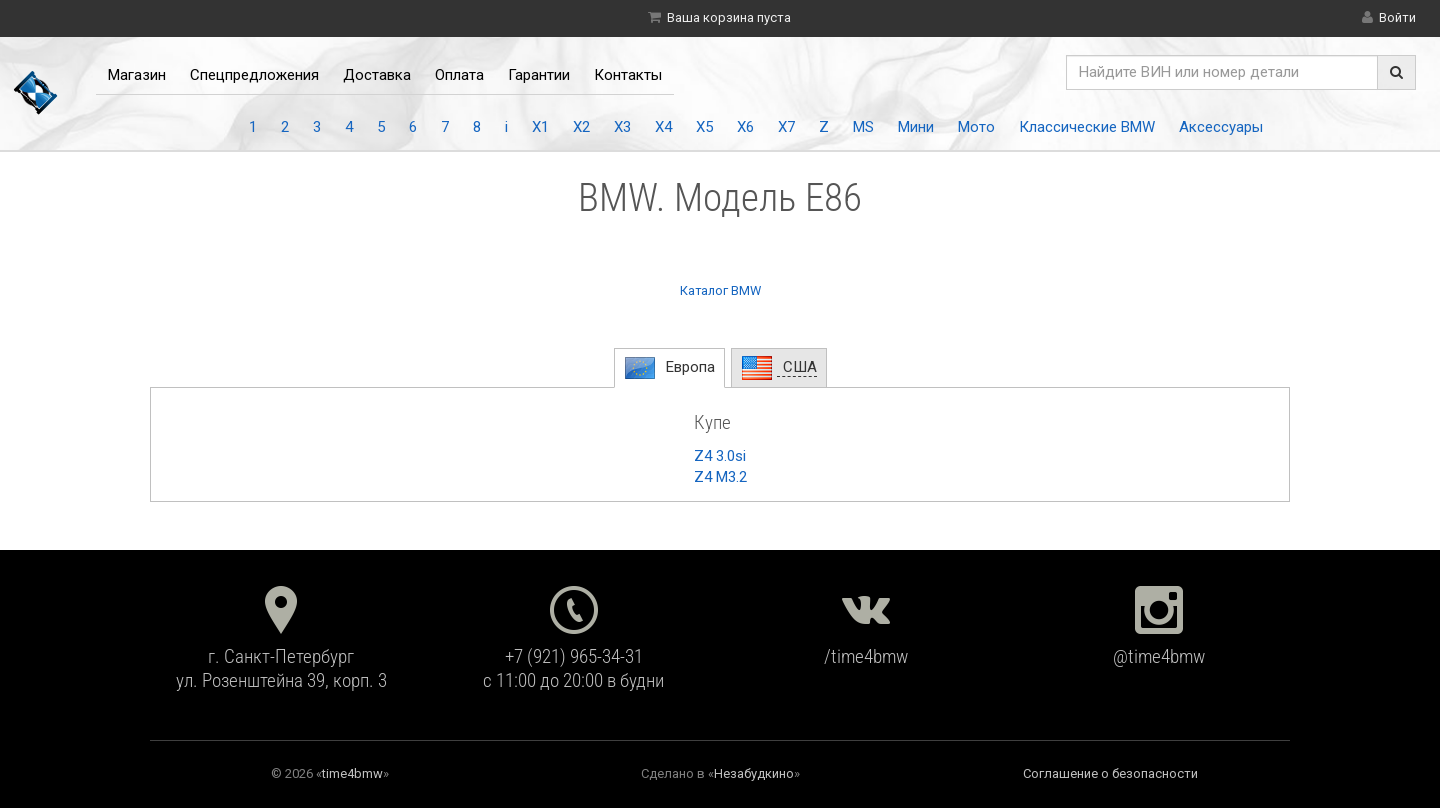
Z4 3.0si (720, 456)
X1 (540, 127)
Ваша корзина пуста (729, 17)
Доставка (377, 75)
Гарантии (539, 75)
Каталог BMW (720, 290)
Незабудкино (754, 773)
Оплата (459, 75)
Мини (916, 127)
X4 (663, 127)
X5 (704, 127)
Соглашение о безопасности (1110, 773)
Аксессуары (1221, 127)
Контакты (628, 75)
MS (863, 127)
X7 (786, 127)
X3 (622, 127)
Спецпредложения (254, 75)
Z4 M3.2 (720, 477)
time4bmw (352, 773)
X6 (745, 127)
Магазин (137, 75)
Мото (976, 127)
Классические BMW (1087, 127)
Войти (1397, 17)
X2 (581, 127)
